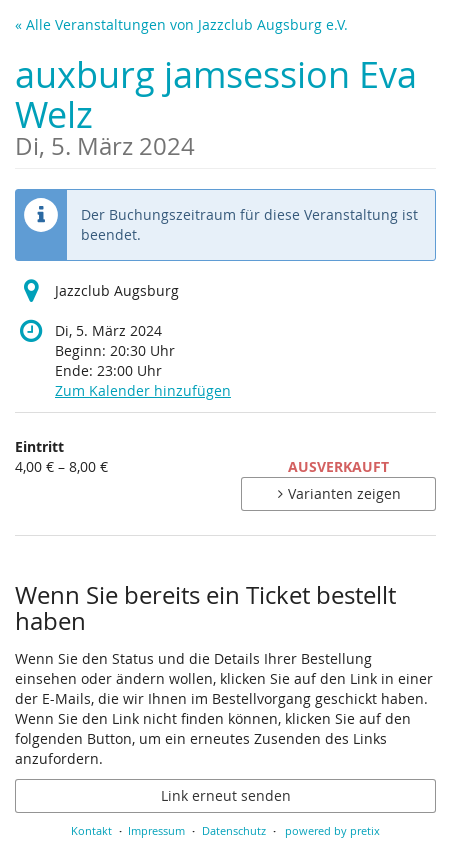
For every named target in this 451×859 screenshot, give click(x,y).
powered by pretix (332, 830)
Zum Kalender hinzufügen (143, 390)
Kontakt (91, 830)
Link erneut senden (226, 795)
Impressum (156, 830)
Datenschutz (234, 830)
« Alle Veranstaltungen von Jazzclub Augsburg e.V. (181, 24)
